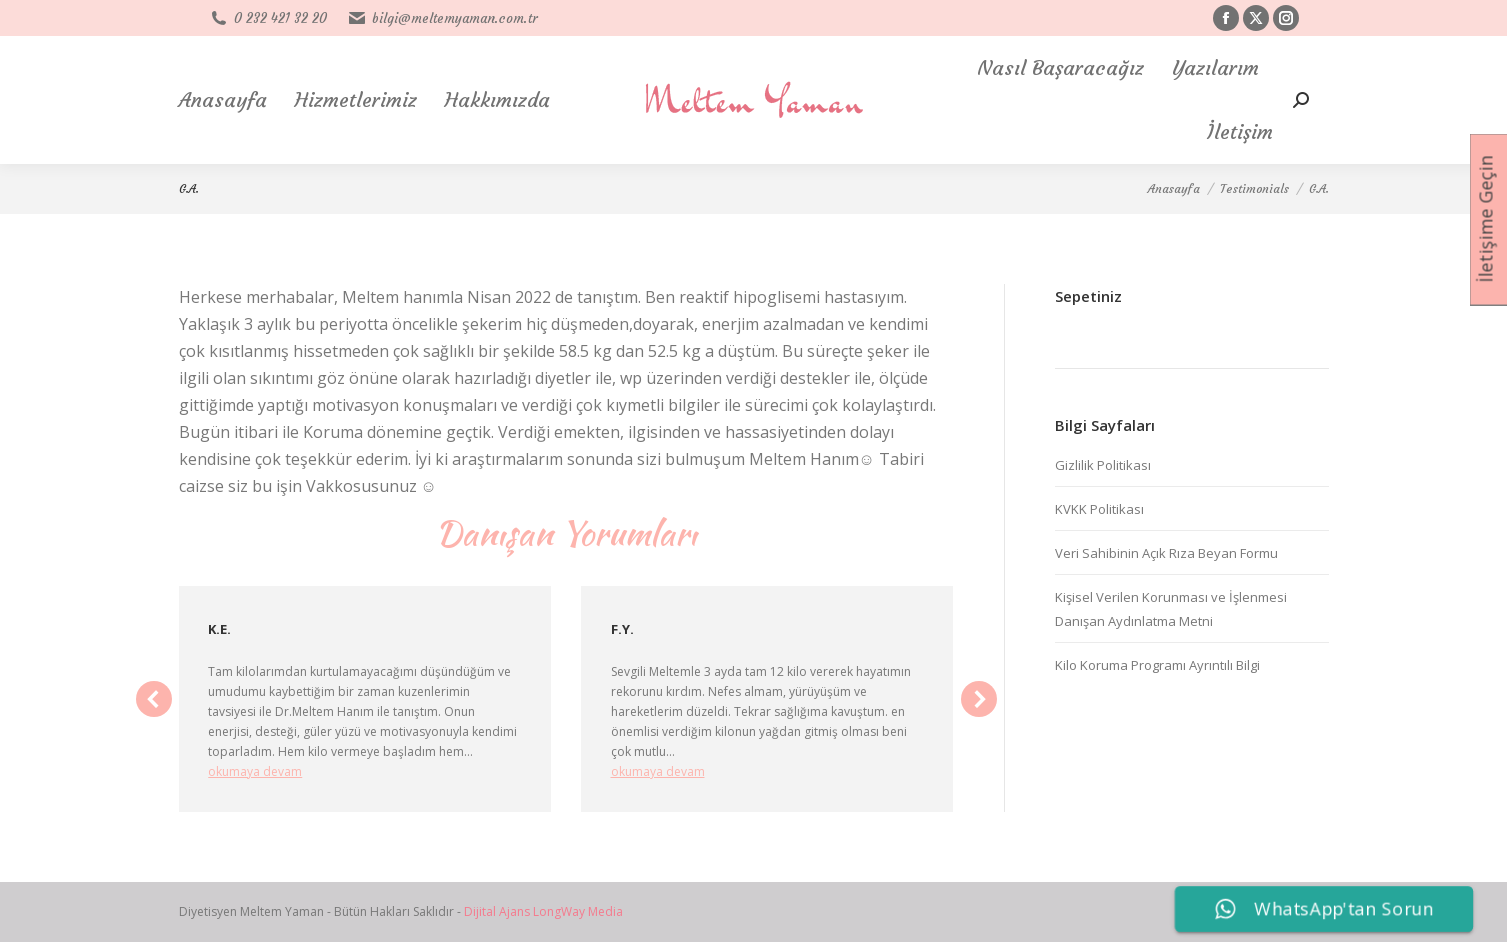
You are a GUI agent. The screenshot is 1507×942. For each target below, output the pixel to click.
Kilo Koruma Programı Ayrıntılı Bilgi (1157, 665)
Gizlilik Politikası (1103, 465)
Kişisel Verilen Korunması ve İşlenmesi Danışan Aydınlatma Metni (1171, 609)
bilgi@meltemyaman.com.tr (442, 18)
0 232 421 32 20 (268, 18)
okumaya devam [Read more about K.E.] (255, 771)
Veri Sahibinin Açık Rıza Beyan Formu (1166, 553)
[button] (154, 699)
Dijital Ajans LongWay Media (543, 911)
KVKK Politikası (1099, 509)
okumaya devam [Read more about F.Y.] (658, 771)
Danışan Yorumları (566, 532)
